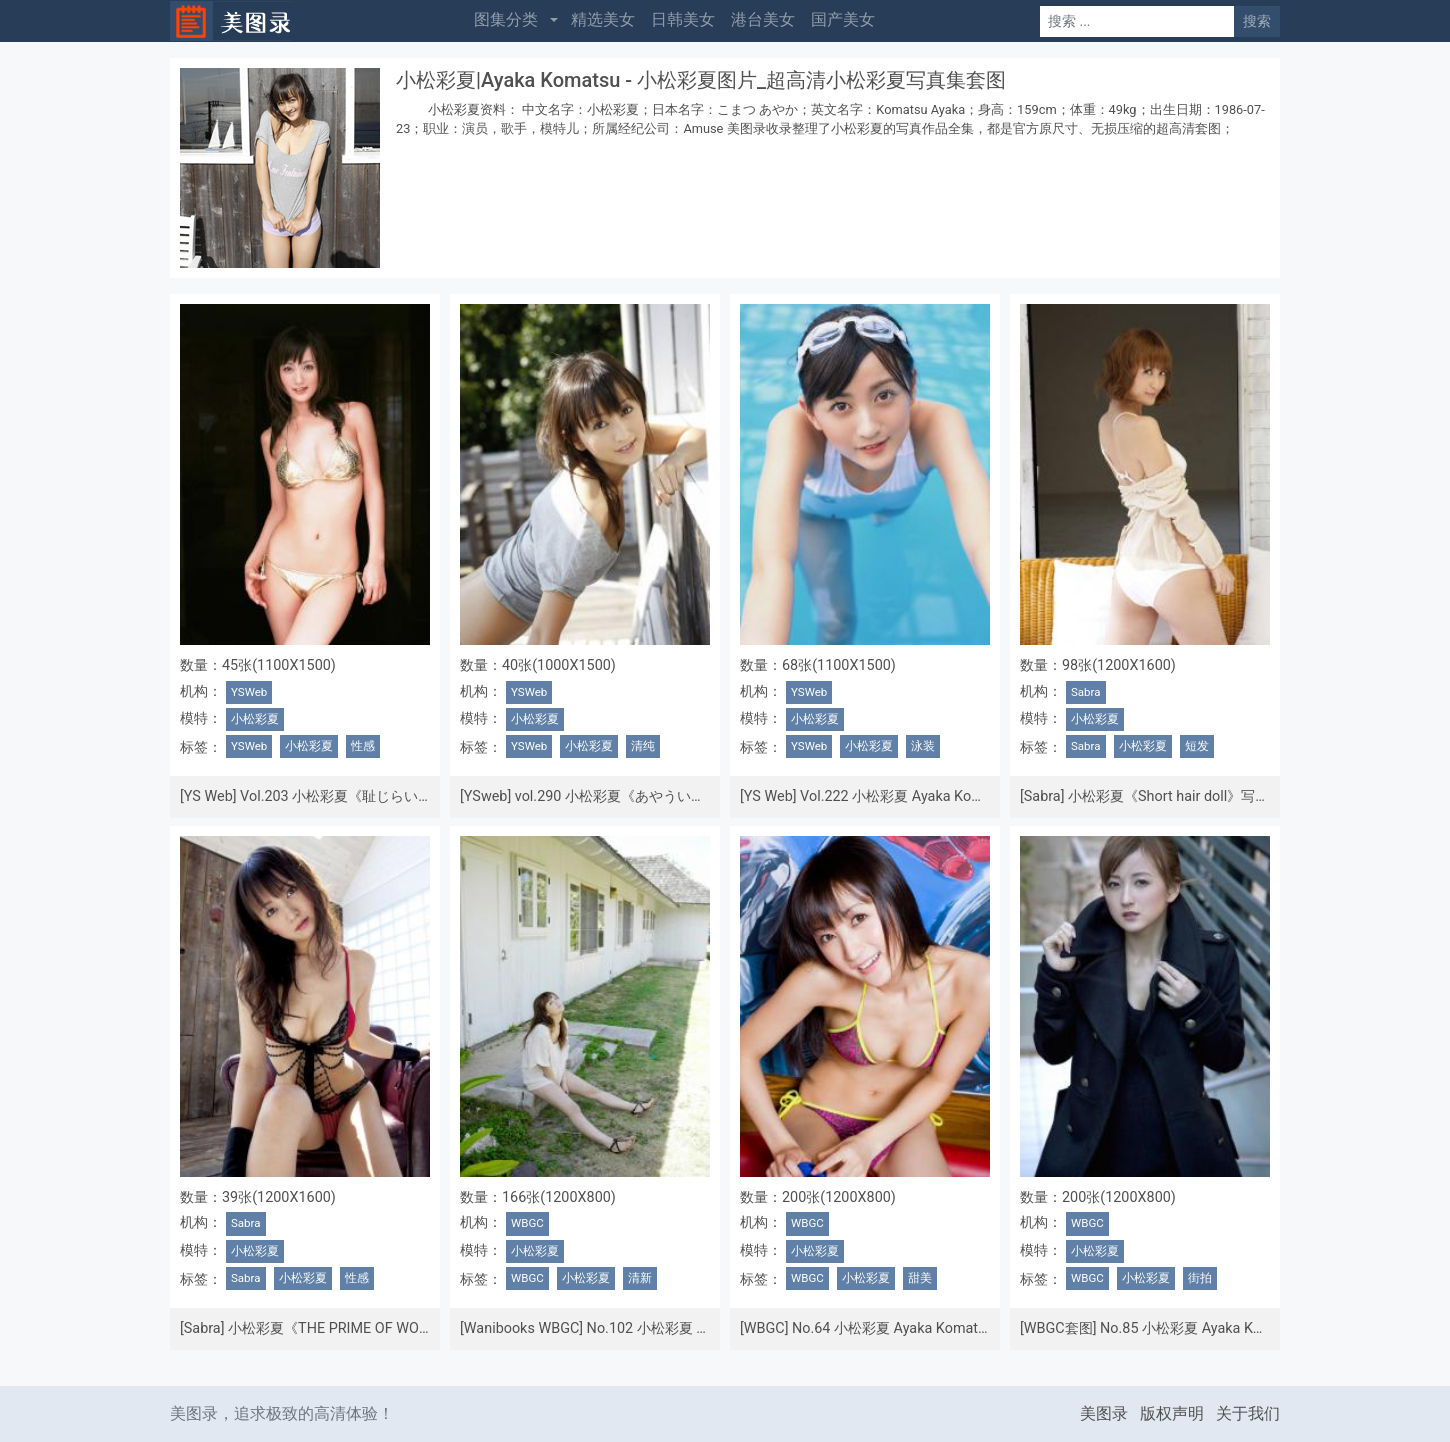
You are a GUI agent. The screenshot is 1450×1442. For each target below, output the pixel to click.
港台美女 (763, 19)
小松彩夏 (255, 719)
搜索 (1257, 21)
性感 (363, 746)
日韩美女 (683, 19)
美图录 (1104, 1413)
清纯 (643, 746)
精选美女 (603, 19)
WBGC (527, 1223)
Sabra (1086, 692)
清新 (640, 1278)
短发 (1197, 746)
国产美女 (843, 19)
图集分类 (506, 19)
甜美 (920, 1278)
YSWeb (249, 692)
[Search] (1137, 21)
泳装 (923, 746)
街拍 (1200, 1278)
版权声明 (1172, 1413)
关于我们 (1248, 1413)
